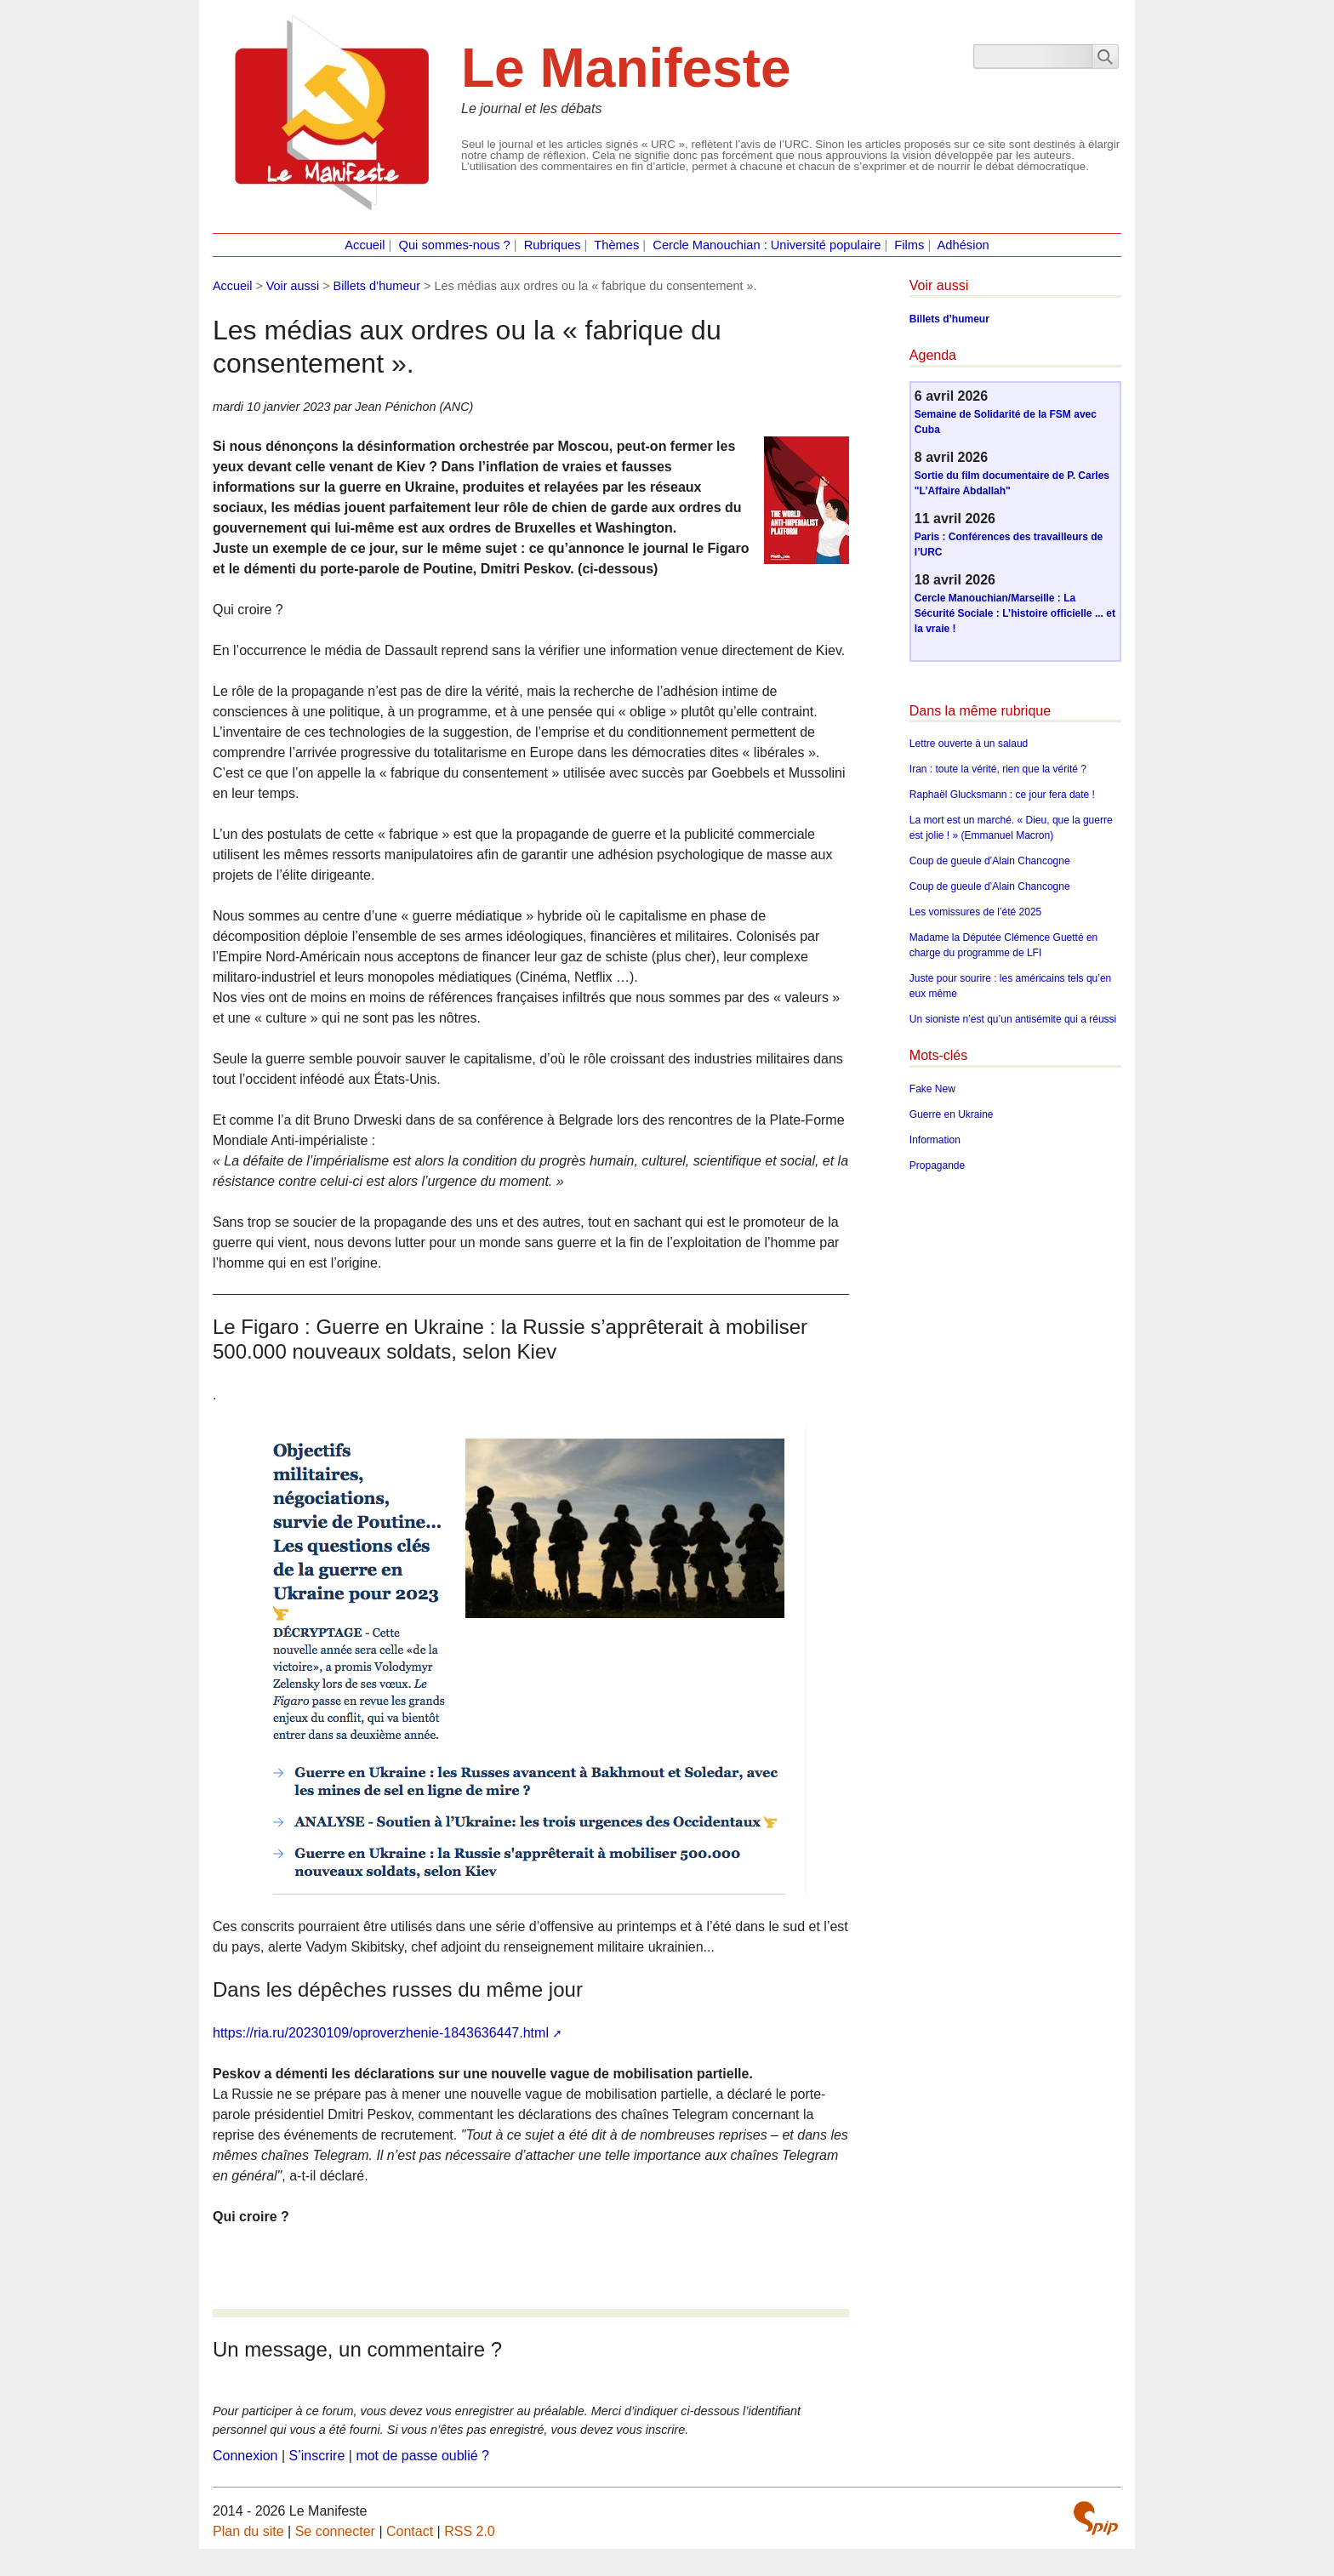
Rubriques (552, 245)
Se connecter (335, 2531)
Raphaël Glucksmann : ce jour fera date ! (1002, 795)
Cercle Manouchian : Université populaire (767, 245)
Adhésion (963, 245)
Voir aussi (292, 286)
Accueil (365, 245)
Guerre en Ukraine (951, 1114)
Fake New (932, 1089)
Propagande (937, 1165)
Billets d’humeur (377, 286)
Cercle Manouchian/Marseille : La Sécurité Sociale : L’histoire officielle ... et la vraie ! (1015, 613)
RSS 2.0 (469, 2531)
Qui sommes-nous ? (454, 245)
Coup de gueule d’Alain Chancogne (989, 861)
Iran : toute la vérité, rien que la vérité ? (997, 769)
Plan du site (248, 2531)
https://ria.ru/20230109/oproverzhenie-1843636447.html (381, 2033)
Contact (409, 2531)
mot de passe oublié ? (422, 2455)
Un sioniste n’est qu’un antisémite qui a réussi (1012, 1019)
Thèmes (616, 245)
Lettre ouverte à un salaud (968, 743)
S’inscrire (317, 2455)
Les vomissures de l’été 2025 (975, 912)
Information (935, 1140)
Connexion (245, 2455)
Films (909, 245)
